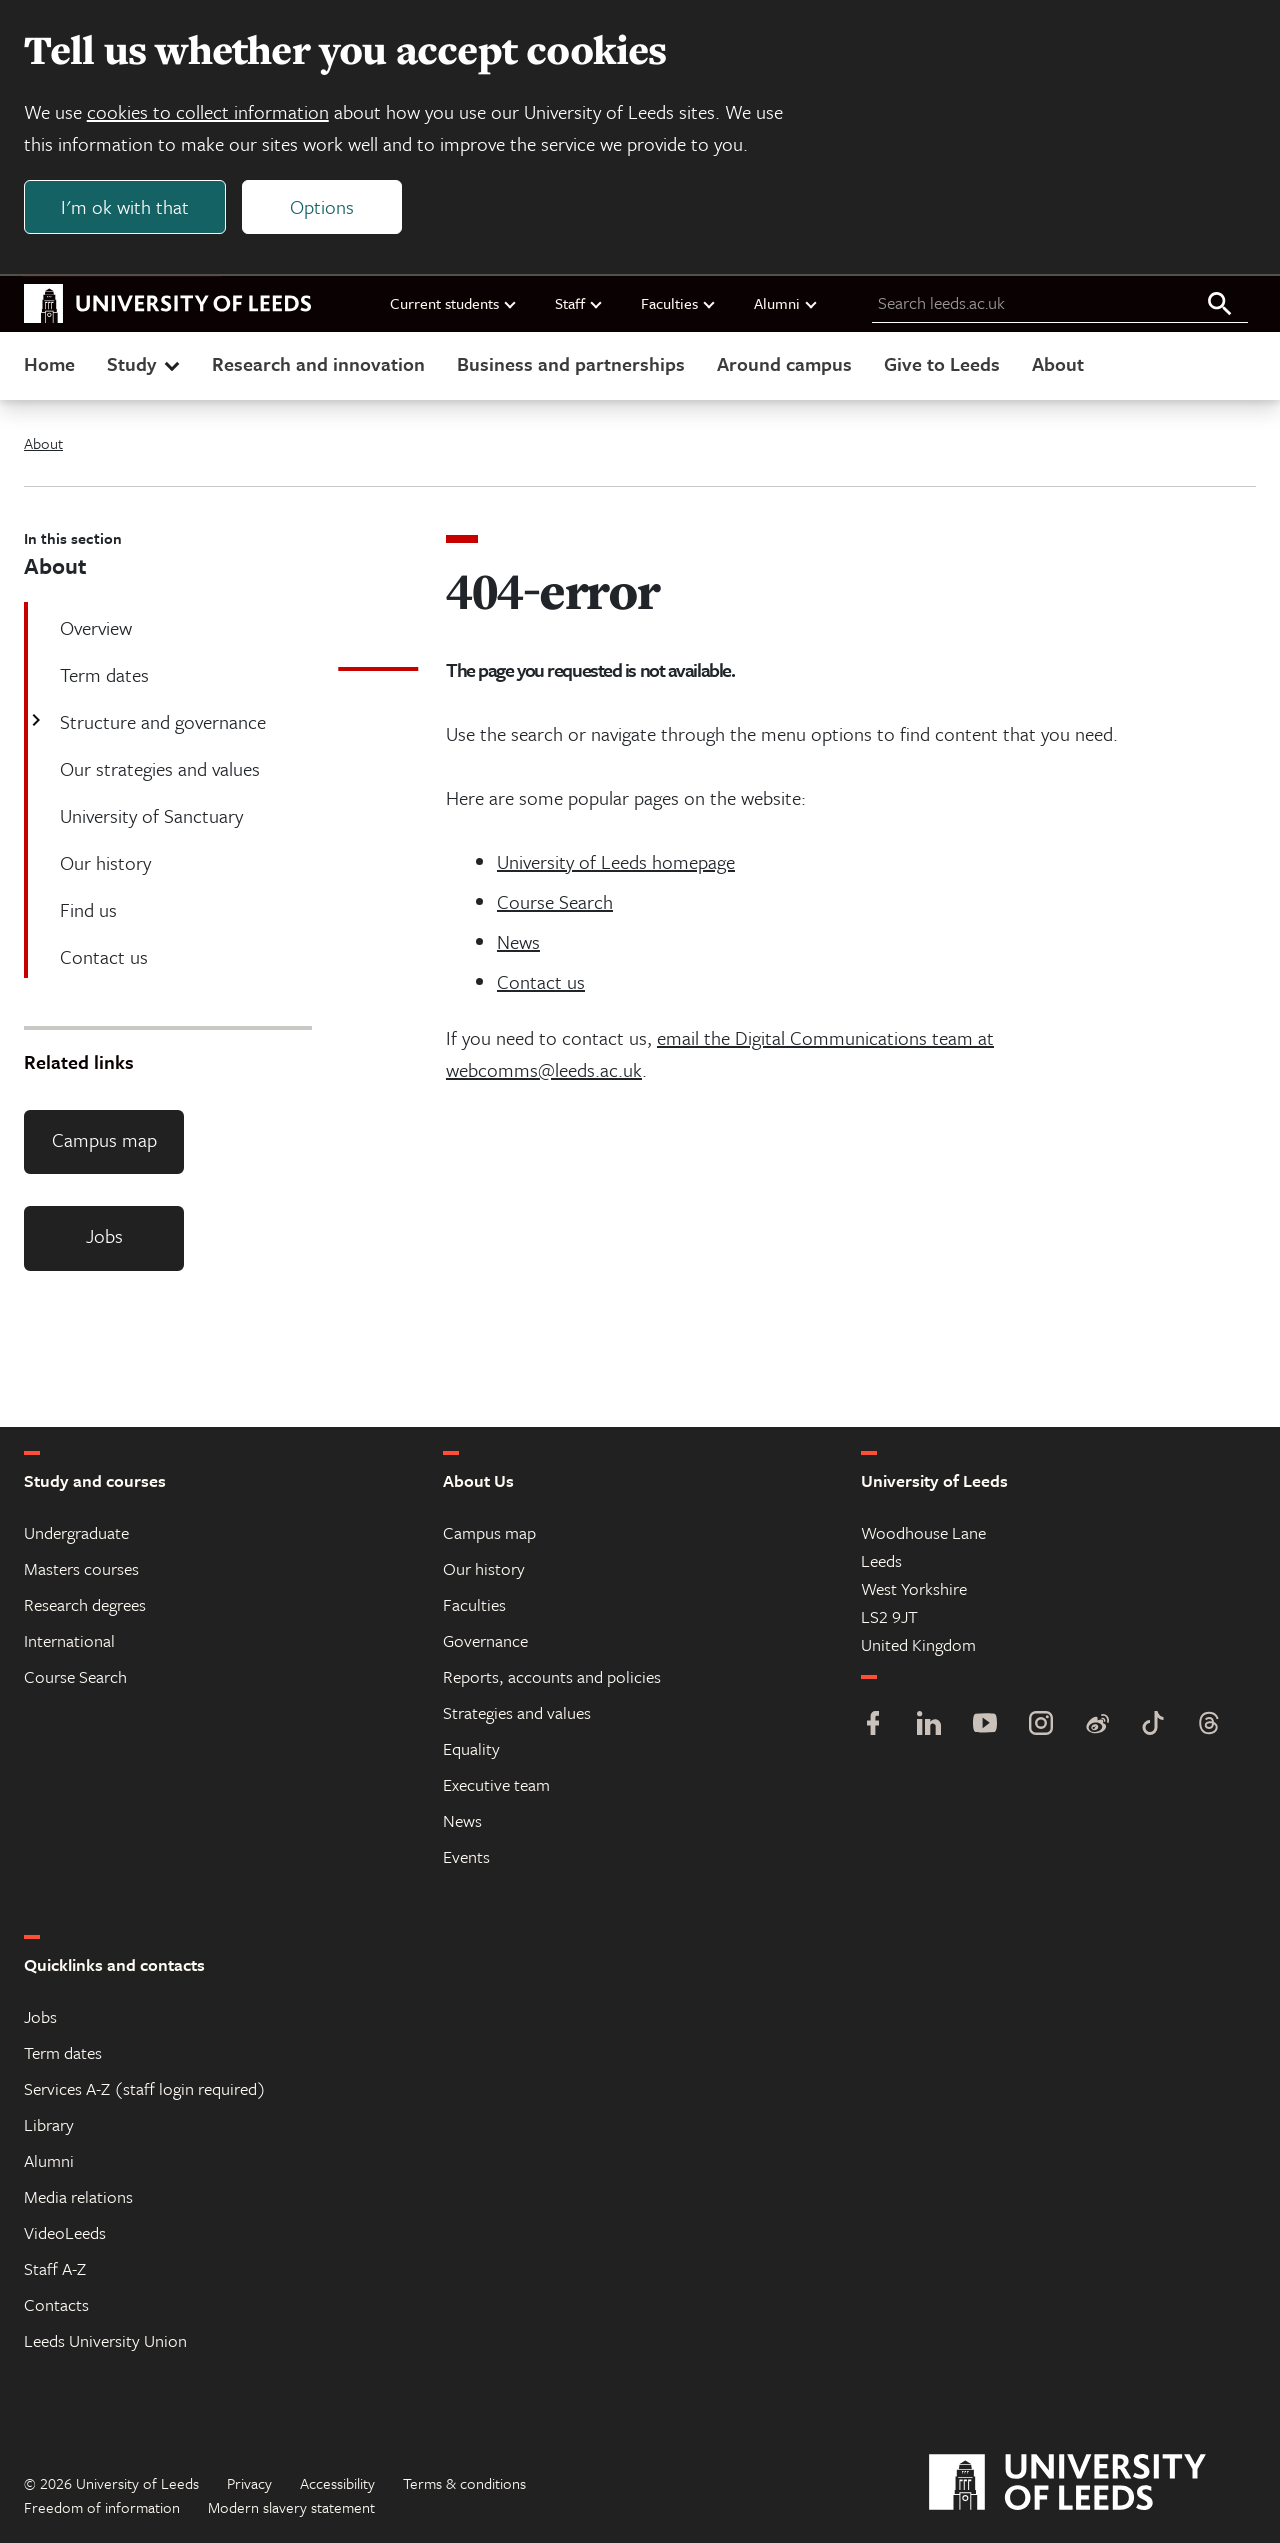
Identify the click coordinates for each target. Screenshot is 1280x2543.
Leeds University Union (105, 2340)
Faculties (679, 303)
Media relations (78, 2196)
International (69, 1640)
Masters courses (81, 1568)
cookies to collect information (208, 111)
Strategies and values (517, 1712)
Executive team (496, 1784)
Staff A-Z (55, 2268)
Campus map (104, 1139)
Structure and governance (161, 721)
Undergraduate (76, 1532)
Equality (471, 1748)
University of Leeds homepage (616, 861)
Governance (485, 1640)
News (518, 941)
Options (322, 206)
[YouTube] (985, 1725)
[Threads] (1209, 1725)
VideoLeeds (65, 2232)
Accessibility (337, 2483)
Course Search (555, 901)
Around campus (784, 363)
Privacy (249, 2483)
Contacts (56, 2304)
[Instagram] (1041, 1725)
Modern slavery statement (291, 2507)
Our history (484, 1568)
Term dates (63, 2052)
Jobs (104, 1236)
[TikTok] (1153, 1725)
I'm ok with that (125, 206)
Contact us (541, 981)
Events (466, 1856)
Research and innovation (318, 363)
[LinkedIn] (929, 1725)
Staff (579, 303)
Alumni (786, 303)
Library (49, 2124)
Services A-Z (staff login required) (145, 2088)
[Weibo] (1097, 1725)
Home (49, 363)
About (1058, 363)
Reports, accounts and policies (552, 1676)
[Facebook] (873, 1725)
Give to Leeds (942, 363)
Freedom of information (102, 2507)
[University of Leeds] (1092, 2483)
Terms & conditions (464, 2483)
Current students (454, 303)
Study (145, 363)
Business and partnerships (571, 363)
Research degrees (85, 1604)
